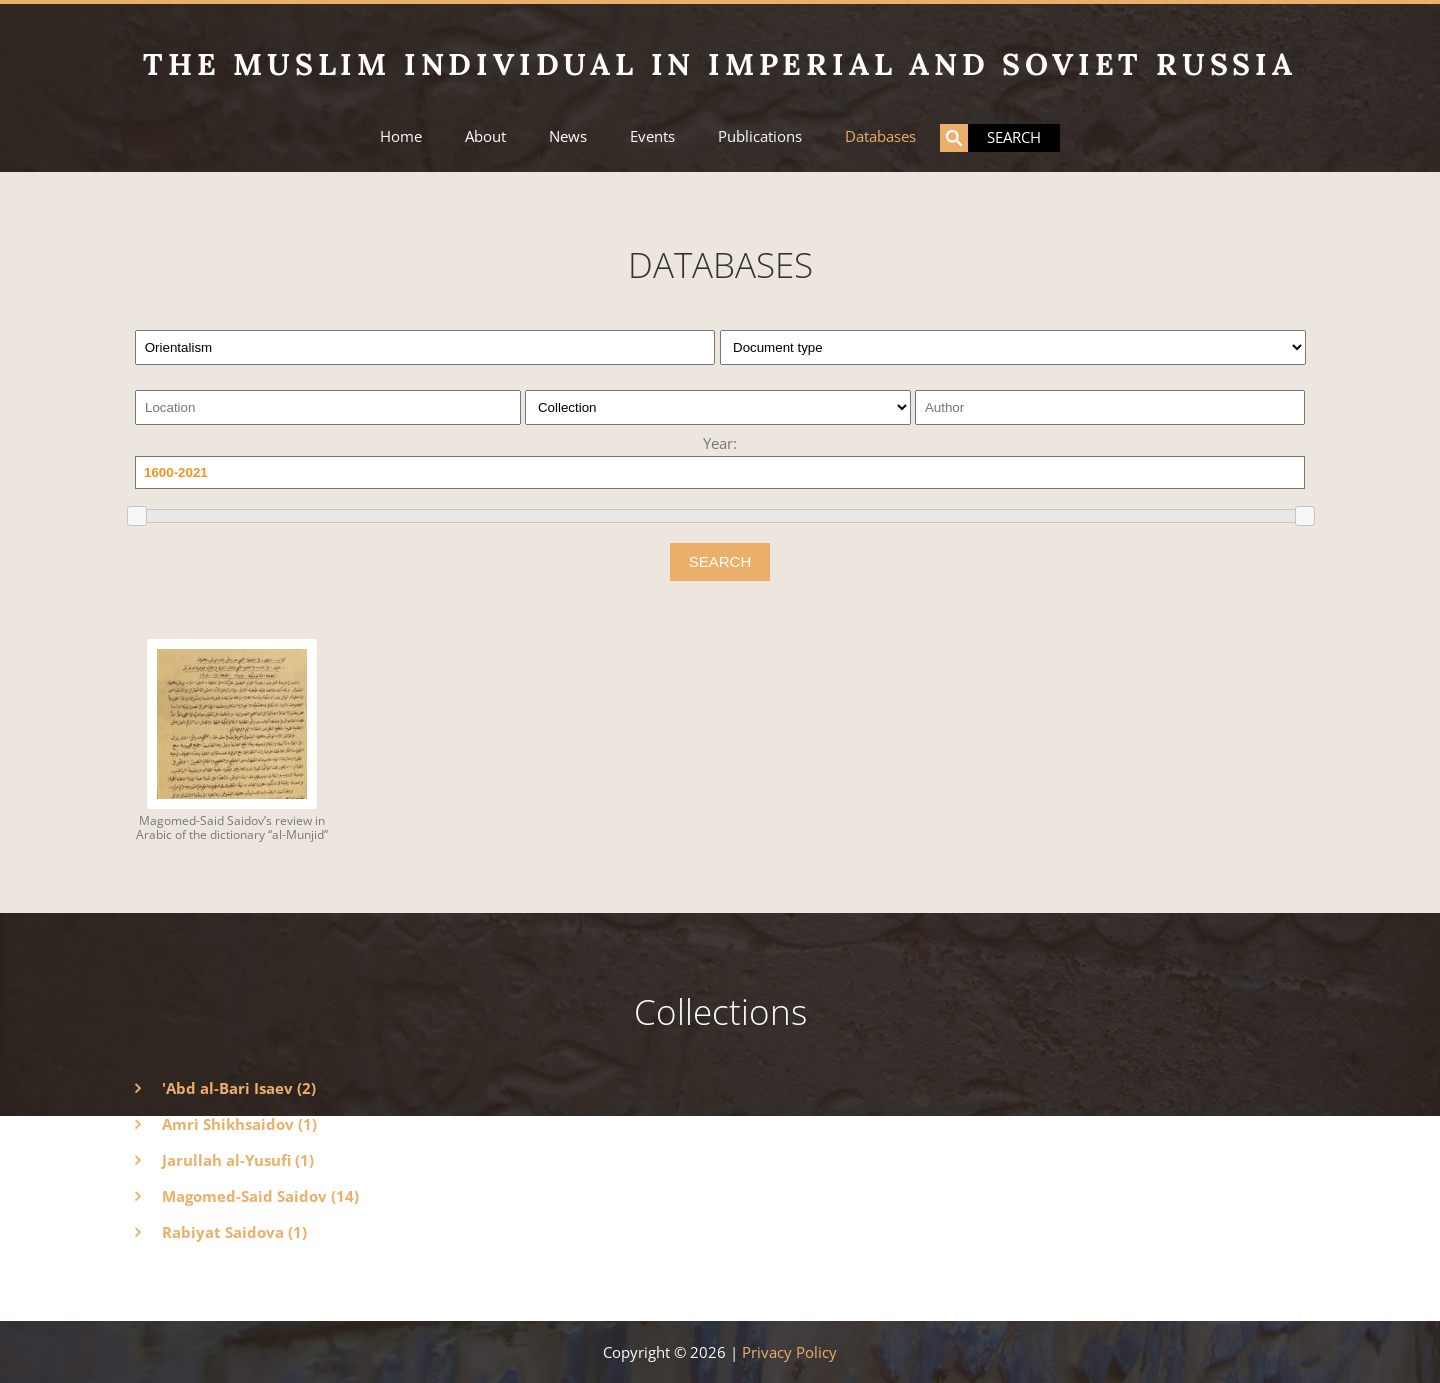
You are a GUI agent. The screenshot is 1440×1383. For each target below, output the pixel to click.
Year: (720, 443)
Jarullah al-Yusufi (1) (238, 1160)
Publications (760, 136)
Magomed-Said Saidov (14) (260, 1196)
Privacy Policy (789, 1352)
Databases (880, 136)
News (568, 136)
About (485, 136)
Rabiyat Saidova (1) (234, 1232)
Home (401, 136)
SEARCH (720, 561)
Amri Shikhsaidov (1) (239, 1124)
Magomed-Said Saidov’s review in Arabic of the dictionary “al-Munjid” (232, 828)
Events (652, 136)
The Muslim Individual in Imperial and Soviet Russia (720, 64)
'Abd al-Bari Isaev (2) (239, 1088)
